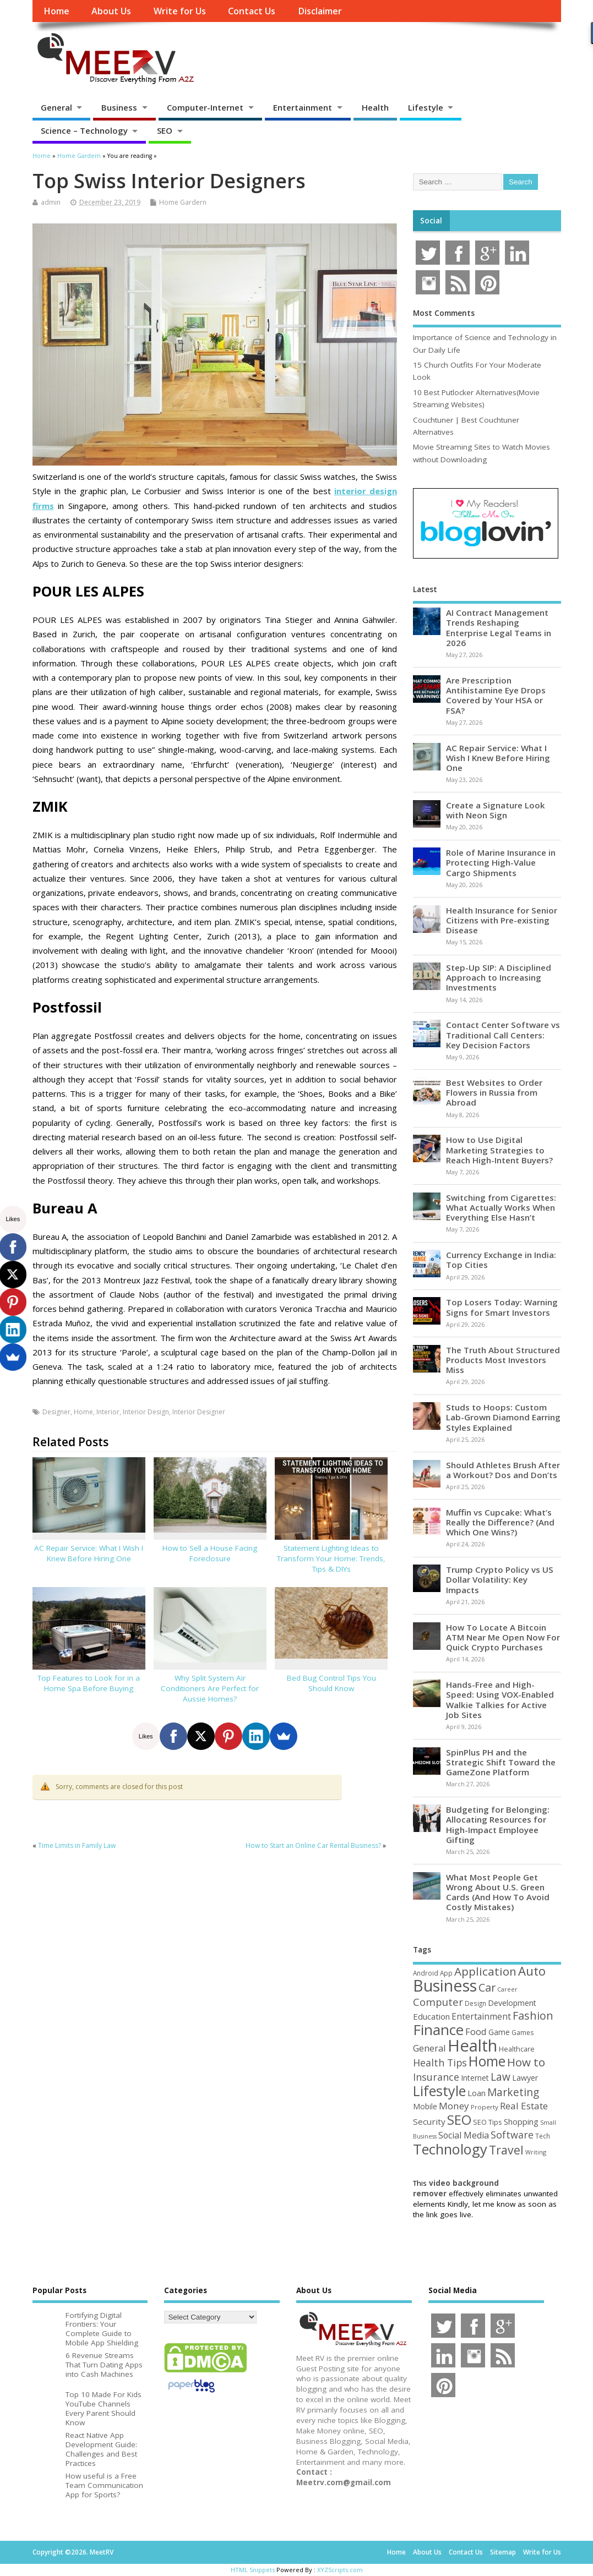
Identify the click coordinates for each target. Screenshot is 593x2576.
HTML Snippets (253, 2570)
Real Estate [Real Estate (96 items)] (524, 2105)
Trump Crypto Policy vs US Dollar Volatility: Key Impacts (499, 1579)
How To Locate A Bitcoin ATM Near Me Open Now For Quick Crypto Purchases (503, 1637)
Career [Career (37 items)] (507, 1989)
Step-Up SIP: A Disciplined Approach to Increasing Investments (498, 977)
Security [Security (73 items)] (429, 2121)
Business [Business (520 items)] (445, 1985)
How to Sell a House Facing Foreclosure (209, 1553)
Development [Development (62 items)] (512, 2003)
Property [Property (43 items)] (484, 2107)
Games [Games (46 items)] (523, 2032)
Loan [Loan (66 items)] (476, 2092)
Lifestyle (425, 107)
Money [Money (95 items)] (454, 2105)
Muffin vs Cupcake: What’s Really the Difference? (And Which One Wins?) (500, 1522)
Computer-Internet (205, 107)
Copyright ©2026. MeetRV (72, 2552)
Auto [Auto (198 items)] (532, 1970)
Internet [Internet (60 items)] (475, 2077)
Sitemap (503, 2552)
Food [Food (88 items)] (476, 2031)
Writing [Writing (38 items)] (535, 2152)
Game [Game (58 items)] (499, 2032)
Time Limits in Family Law (77, 1845)
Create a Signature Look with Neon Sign (495, 810)
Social (431, 221)
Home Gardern (182, 202)
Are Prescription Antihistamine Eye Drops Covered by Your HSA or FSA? (496, 695)
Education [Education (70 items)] (431, 2016)
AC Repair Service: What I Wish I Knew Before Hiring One (88, 1553)
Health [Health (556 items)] (472, 2045)
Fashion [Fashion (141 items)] (533, 2015)
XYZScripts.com (340, 2570)
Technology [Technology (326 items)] (450, 2149)
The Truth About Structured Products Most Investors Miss (503, 1359)
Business (119, 107)
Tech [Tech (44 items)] (542, 2135)
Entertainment (302, 107)
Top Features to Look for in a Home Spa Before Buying (88, 1683)
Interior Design (146, 1411)
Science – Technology (84, 130)
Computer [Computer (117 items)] (438, 2002)
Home (56, 11)
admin (51, 202)
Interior (107, 1411)
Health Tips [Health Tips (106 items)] (440, 2062)
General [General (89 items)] (429, 2048)
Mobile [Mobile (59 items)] (425, 2106)
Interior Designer (198, 1411)
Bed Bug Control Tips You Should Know (331, 1683)
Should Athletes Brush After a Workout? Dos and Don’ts (503, 1469)
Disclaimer (320, 11)
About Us (111, 11)
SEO (164, 130)
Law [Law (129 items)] (500, 2077)
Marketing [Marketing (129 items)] (513, 2092)
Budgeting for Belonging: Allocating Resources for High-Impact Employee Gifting (498, 1824)
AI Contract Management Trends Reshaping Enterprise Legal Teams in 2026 (498, 627)
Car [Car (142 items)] (487, 1987)
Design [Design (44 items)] (475, 2003)
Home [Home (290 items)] (487, 2061)
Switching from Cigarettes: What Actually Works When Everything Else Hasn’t (501, 1207)
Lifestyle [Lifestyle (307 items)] (439, 2090)
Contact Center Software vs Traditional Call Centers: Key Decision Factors (503, 1034)
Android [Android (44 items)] (425, 1972)
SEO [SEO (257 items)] (459, 2119)
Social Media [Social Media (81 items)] (463, 2135)
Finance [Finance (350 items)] (438, 2029)
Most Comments (444, 313)
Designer (56, 1411)
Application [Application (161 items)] (485, 1971)
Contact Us (251, 11)
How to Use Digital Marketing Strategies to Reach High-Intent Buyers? (499, 1149)
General (56, 107)
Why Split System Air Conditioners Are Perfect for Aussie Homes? (210, 1688)
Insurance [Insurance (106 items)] (436, 2076)
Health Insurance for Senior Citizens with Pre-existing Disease (501, 920)
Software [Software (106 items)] (512, 2134)
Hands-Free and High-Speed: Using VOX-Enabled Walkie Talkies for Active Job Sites (500, 1699)
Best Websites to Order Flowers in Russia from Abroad (494, 1092)
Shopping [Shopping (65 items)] (521, 2121)
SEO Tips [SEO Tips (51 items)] (487, 2122)
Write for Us (180, 11)
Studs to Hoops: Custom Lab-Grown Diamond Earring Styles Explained (503, 1417)
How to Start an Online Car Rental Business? (313, 1845)
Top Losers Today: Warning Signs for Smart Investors (502, 1307)
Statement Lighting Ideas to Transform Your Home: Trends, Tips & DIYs (331, 1558)
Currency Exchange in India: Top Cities (501, 1259)
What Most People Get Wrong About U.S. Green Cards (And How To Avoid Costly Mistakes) (498, 1892)
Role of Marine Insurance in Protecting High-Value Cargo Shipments (501, 862)
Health (375, 107)
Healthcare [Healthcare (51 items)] (517, 2049)
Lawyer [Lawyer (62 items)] (525, 2077)
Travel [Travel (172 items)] (506, 2150)
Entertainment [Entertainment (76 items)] (481, 2016)
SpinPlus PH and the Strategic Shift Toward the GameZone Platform (501, 1762)
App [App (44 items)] (446, 1972)
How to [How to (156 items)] (526, 2062)
